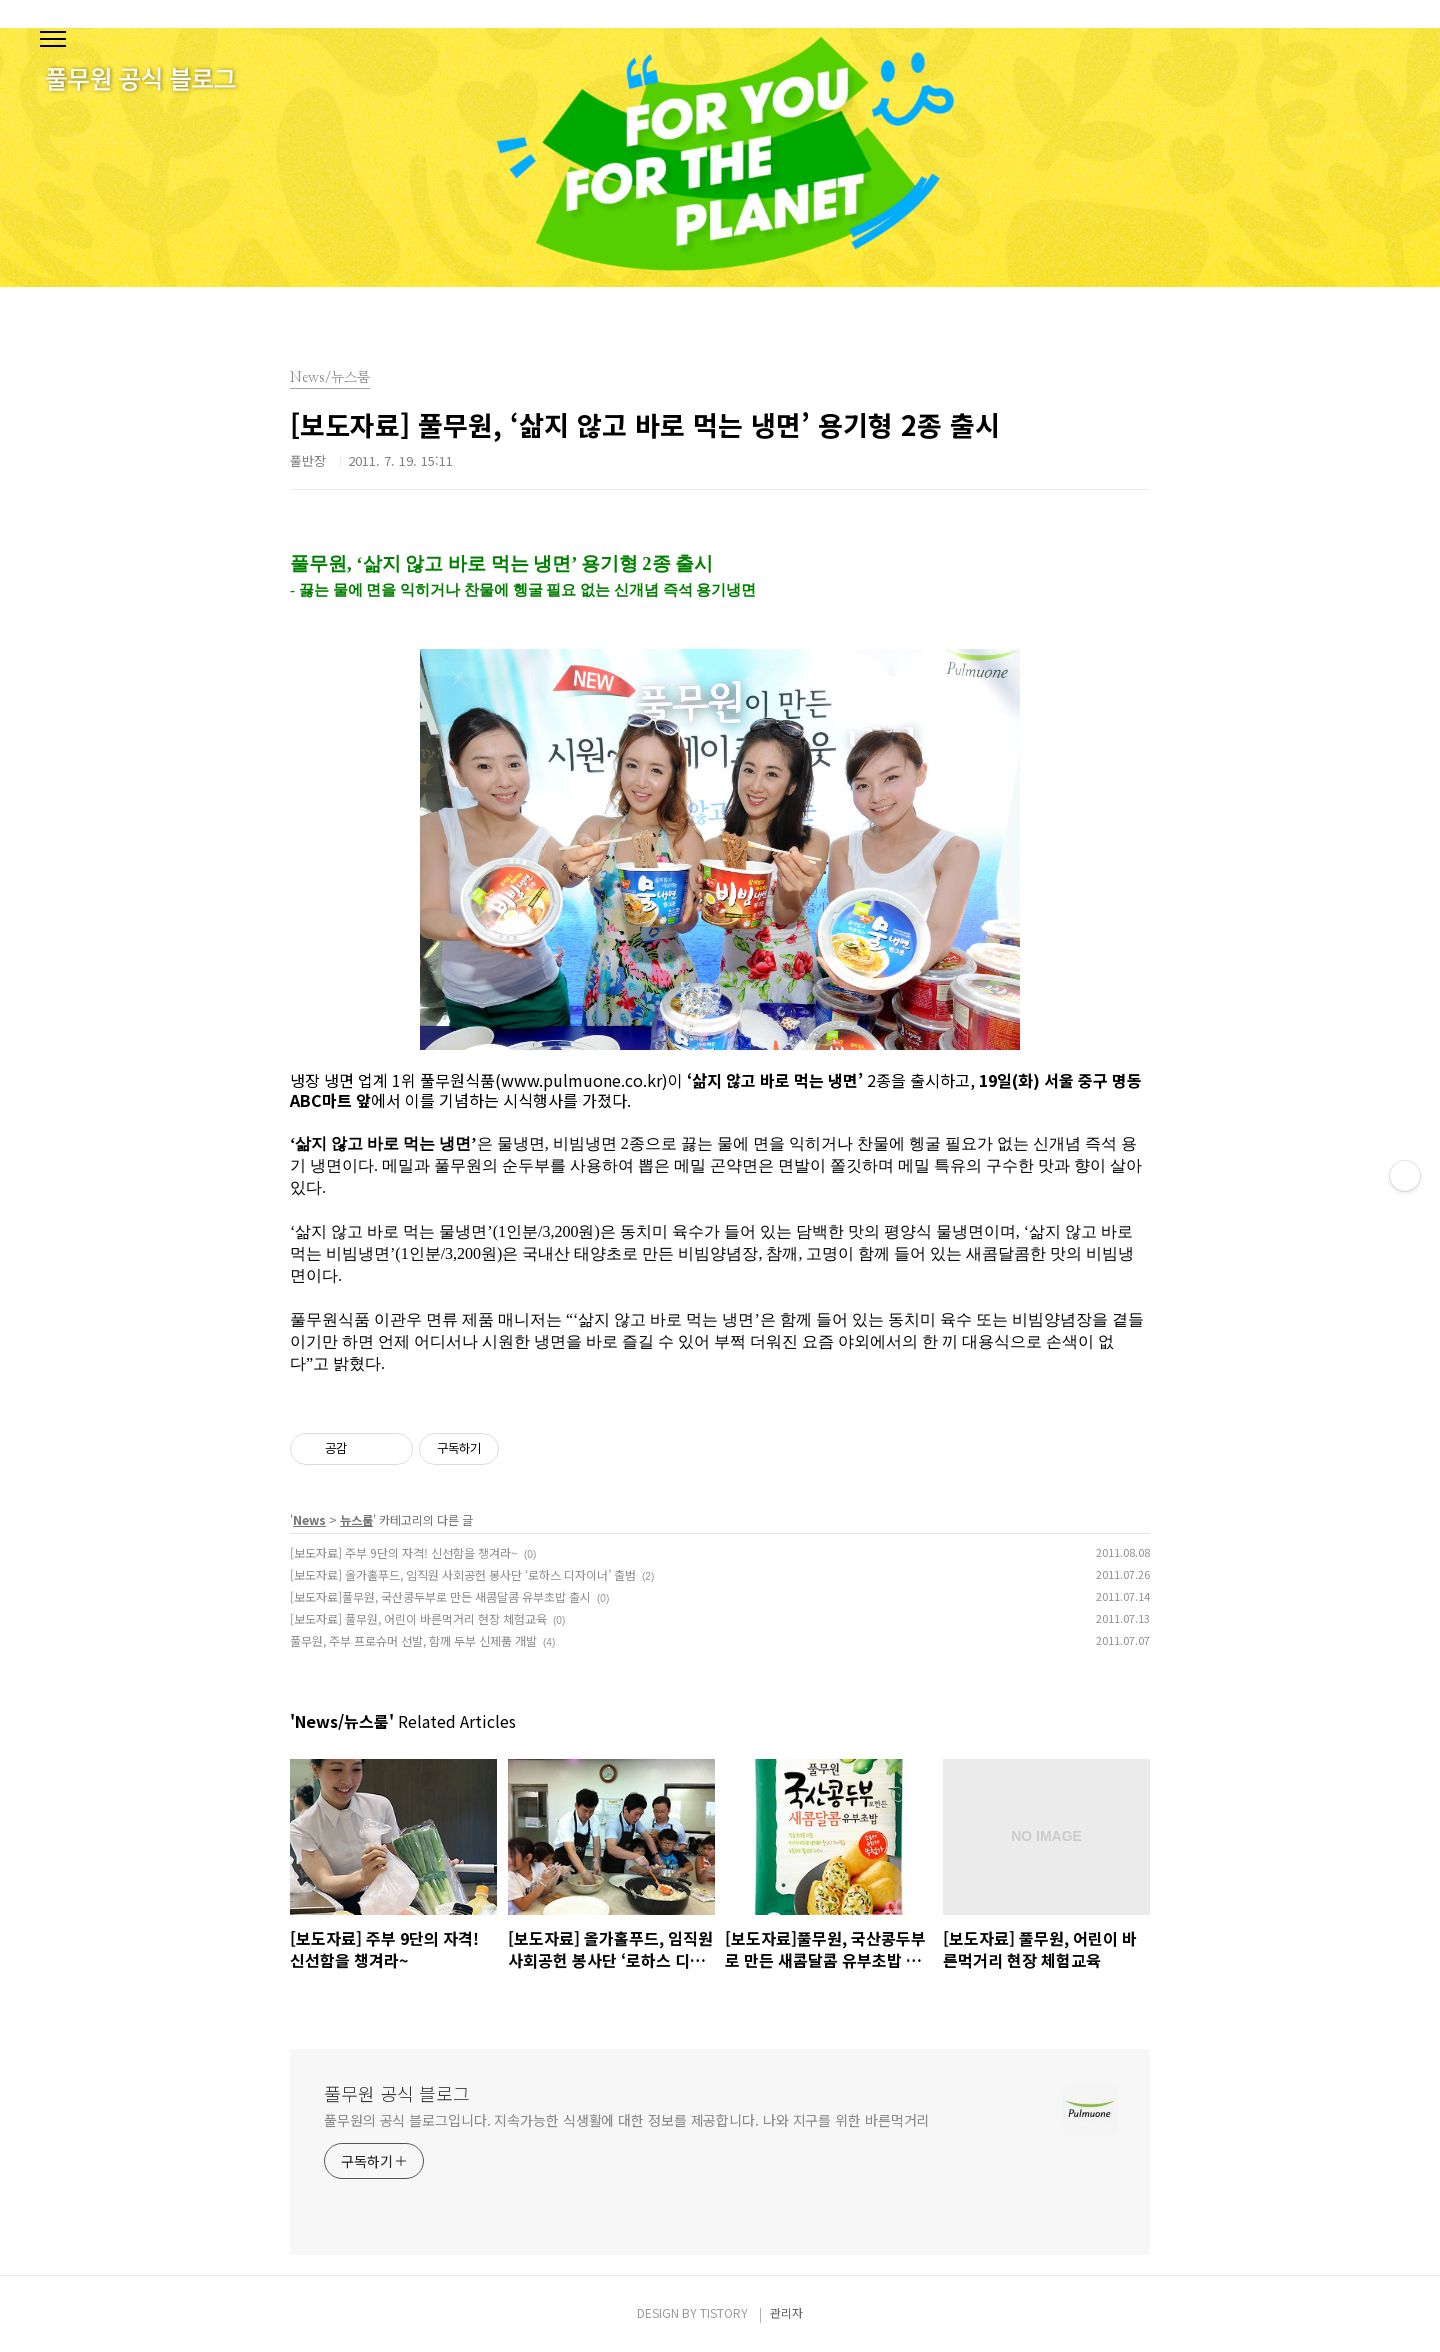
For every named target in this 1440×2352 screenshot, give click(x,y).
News (309, 1519)
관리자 (786, 2312)
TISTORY (724, 2312)
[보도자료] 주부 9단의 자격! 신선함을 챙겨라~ (404, 1552)
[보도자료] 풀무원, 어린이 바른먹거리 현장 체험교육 (418, 1618)
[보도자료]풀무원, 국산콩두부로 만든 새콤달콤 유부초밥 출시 (440, 1596)
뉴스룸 (356, 1519)
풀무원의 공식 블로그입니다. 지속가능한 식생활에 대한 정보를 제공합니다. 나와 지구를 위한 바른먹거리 (626, 2120)
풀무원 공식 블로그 (397, 2093)
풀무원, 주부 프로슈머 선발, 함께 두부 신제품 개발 (413, 1640)
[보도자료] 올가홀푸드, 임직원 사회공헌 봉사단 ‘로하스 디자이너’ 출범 (463, 1574)
